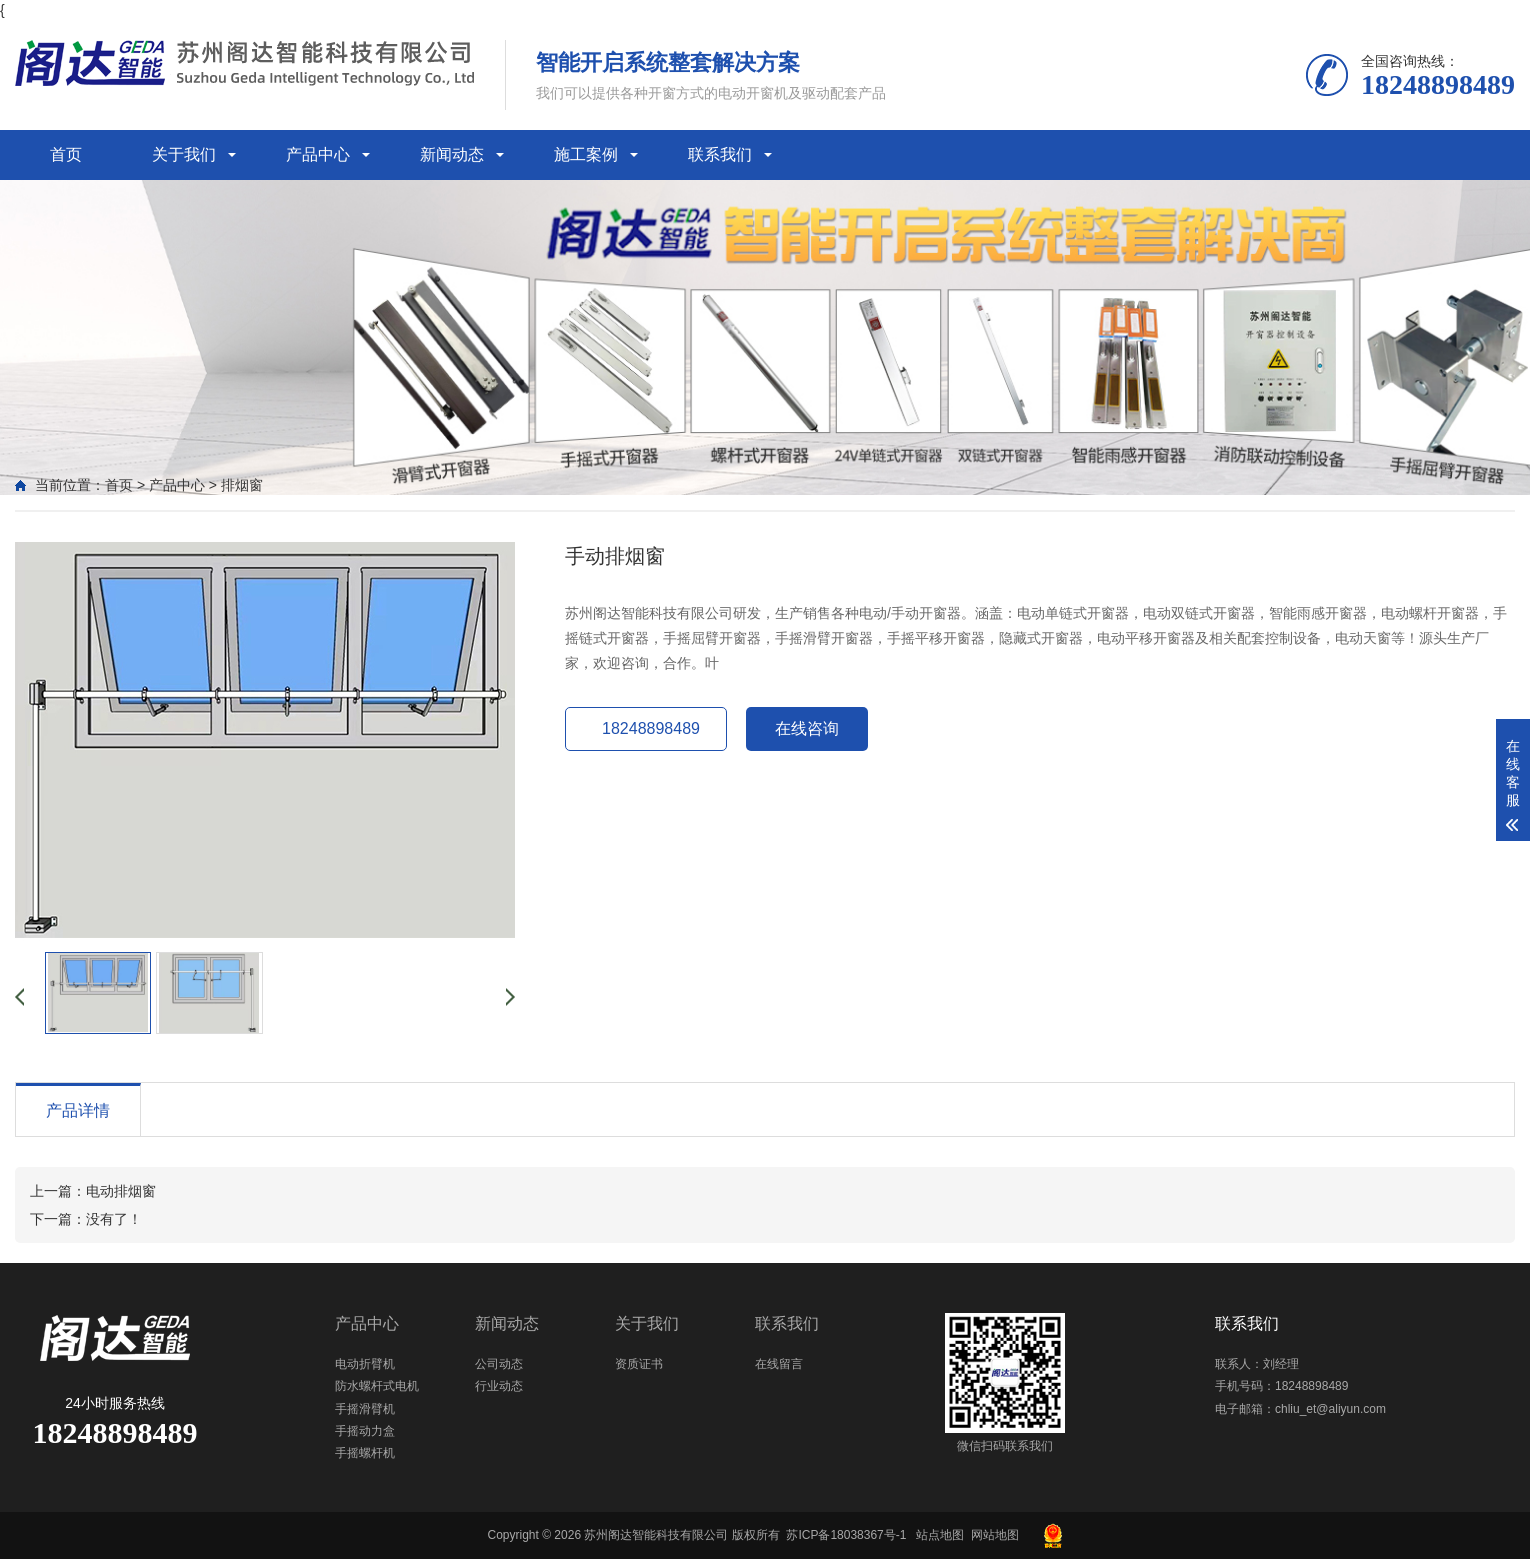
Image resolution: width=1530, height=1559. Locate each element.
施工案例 (586, 154)
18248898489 (651, 728)
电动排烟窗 (121, 1191)
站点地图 (940, 1535)
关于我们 (184, 154)
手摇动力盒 (365, 1431)
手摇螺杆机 (365, 1453)
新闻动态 (452, 154)
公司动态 (499, 1364)
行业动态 (499, 1386)
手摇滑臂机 (365, 1409)
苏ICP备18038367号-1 (846, 1535)
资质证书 (639, 1364)
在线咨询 (807, 728)
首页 (66, 154)
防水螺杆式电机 (377, 1386)
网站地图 (995, 1535)
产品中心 (318, 154)
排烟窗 (242, 485)
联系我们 (720, 154)
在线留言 (779, 1364)
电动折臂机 (365, 1364)
